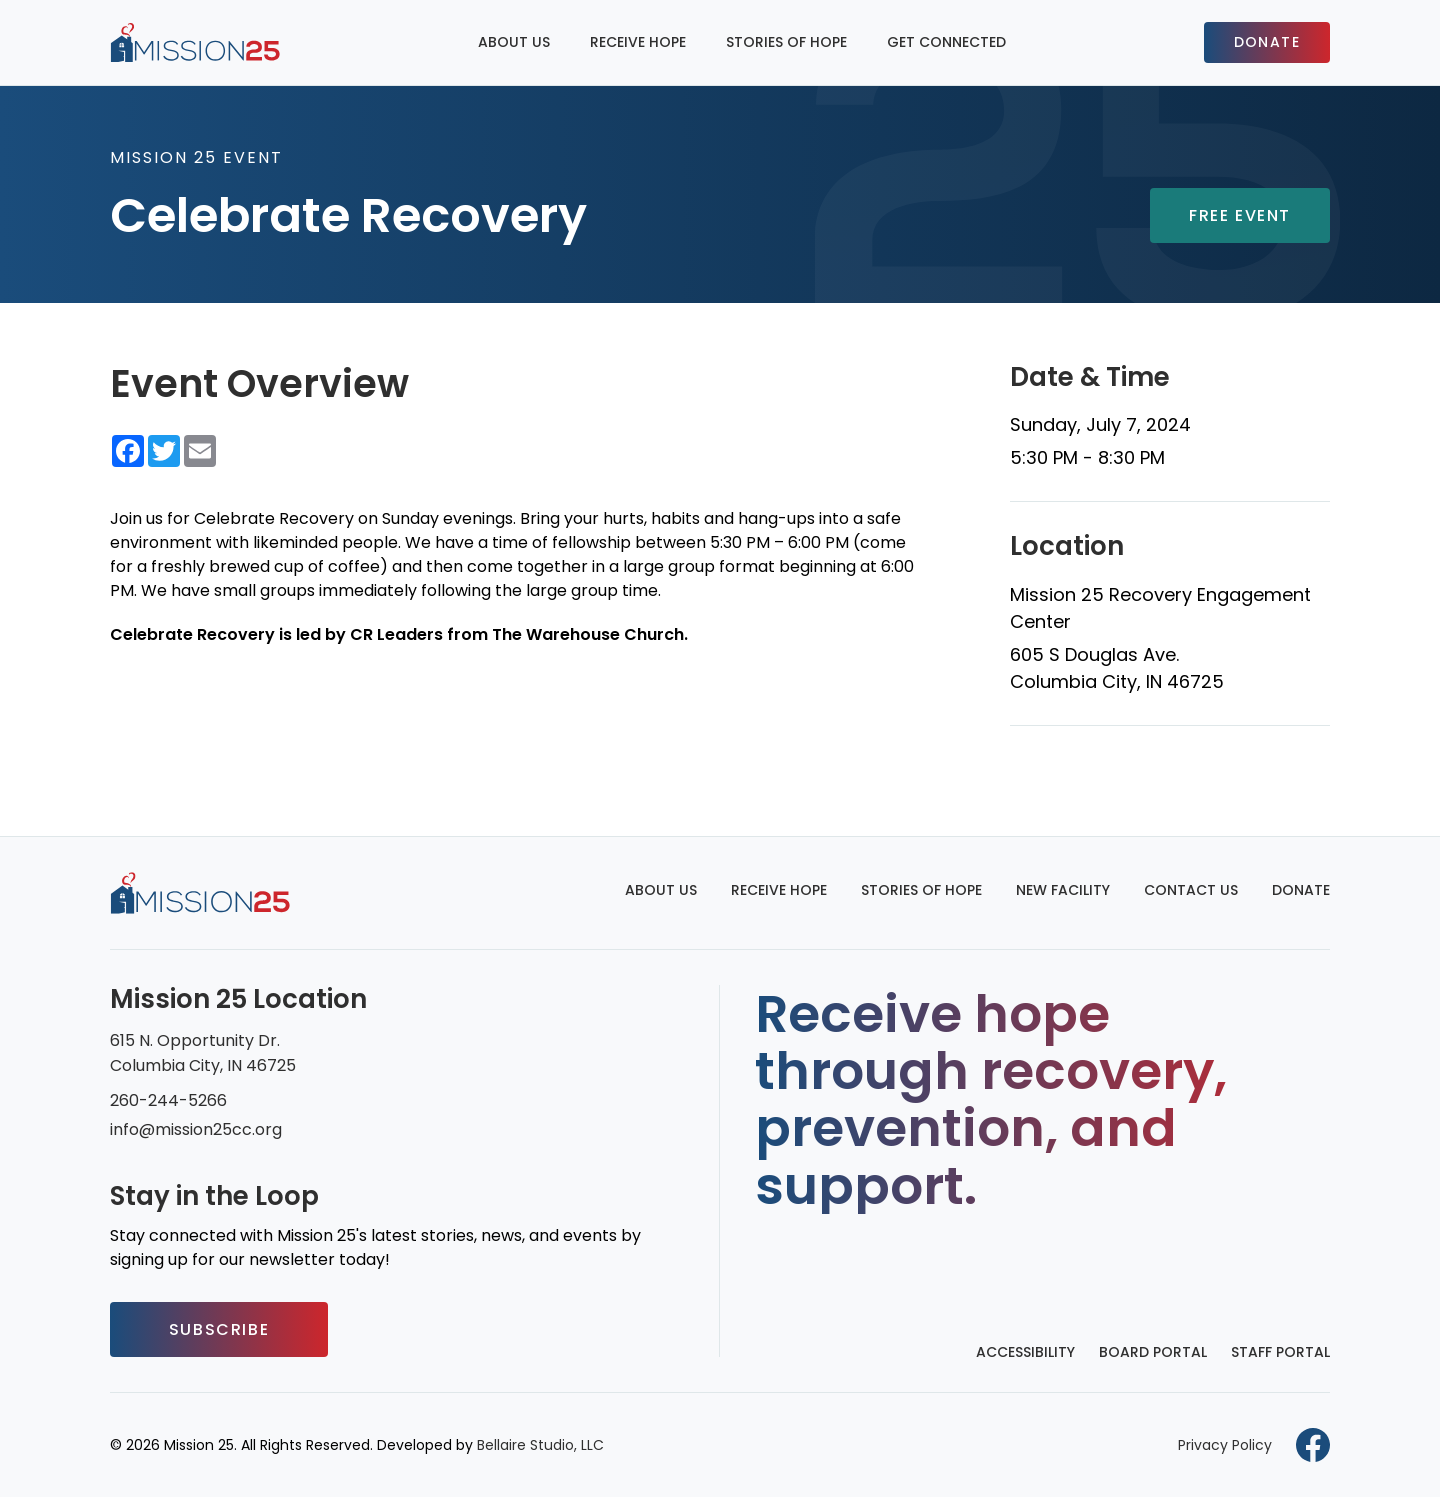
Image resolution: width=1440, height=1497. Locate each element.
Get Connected (946, 42)
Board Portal (1153, 1352)
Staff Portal (1280, 1352)
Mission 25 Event (196, 157)
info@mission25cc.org (196, 1129)
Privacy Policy (1225, 1445)
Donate (1267, 42)
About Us (514, 42)
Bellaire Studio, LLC (540, 1445)
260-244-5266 (168, 1100)
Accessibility (1025, 1352)
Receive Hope (638, 42)
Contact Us (1191, 890)
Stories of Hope (786, 42)
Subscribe (219, 1329)
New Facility (1063, 890)
